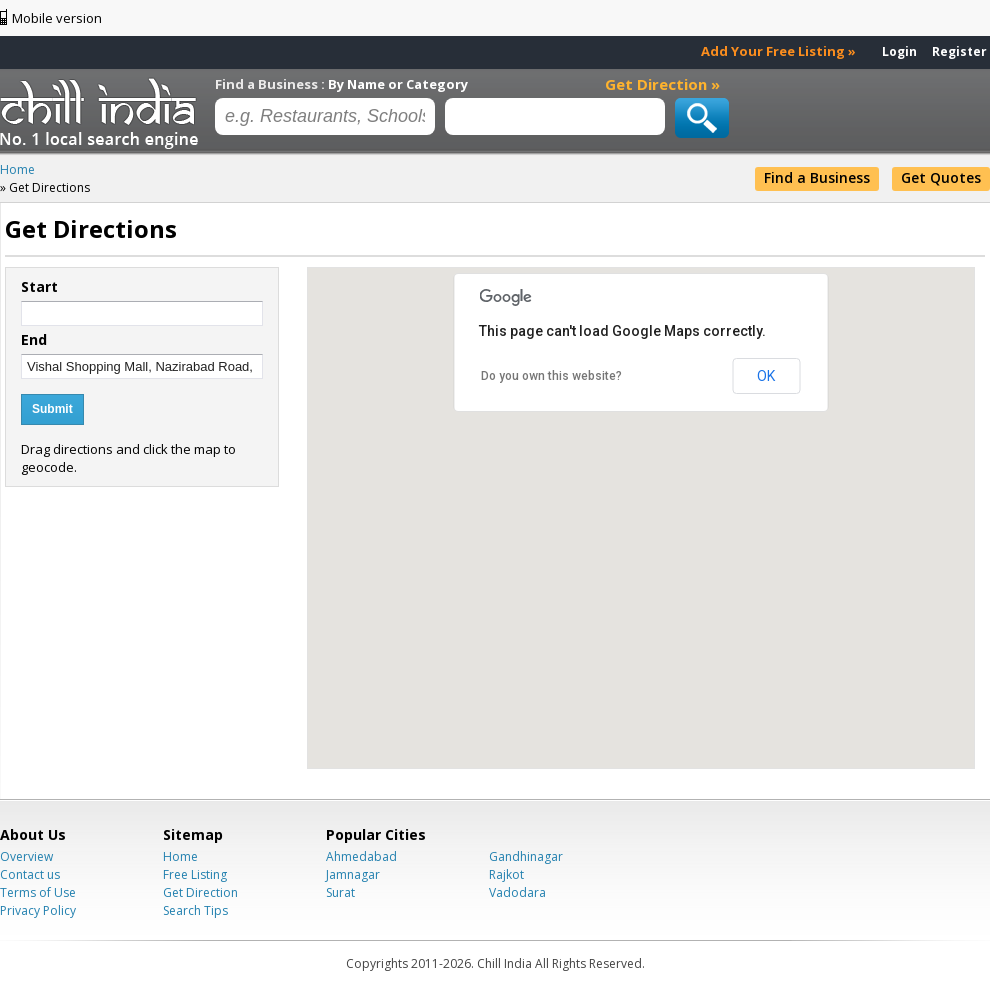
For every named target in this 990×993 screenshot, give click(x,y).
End (34, 340)
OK (766, 376)
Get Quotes (941, 177)
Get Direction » (662, 84)
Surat (340, 892)
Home (180, 856)
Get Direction (200, 892)
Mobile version (57, 18)
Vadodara (517, 892)
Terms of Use (38, 892)
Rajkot (506, 874)
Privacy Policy (38, 910)
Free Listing (195, 874)
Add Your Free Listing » (778, 51)
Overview (26, 856)
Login (899, 51)
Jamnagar (353, 874)
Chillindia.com (102, 113)
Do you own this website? (551, 376)
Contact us (30, 874)
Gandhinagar (526, 856)
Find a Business (817, 177)
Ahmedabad (361, 856)
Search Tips (195, 910)
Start (39, 287)
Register (959, 51)
